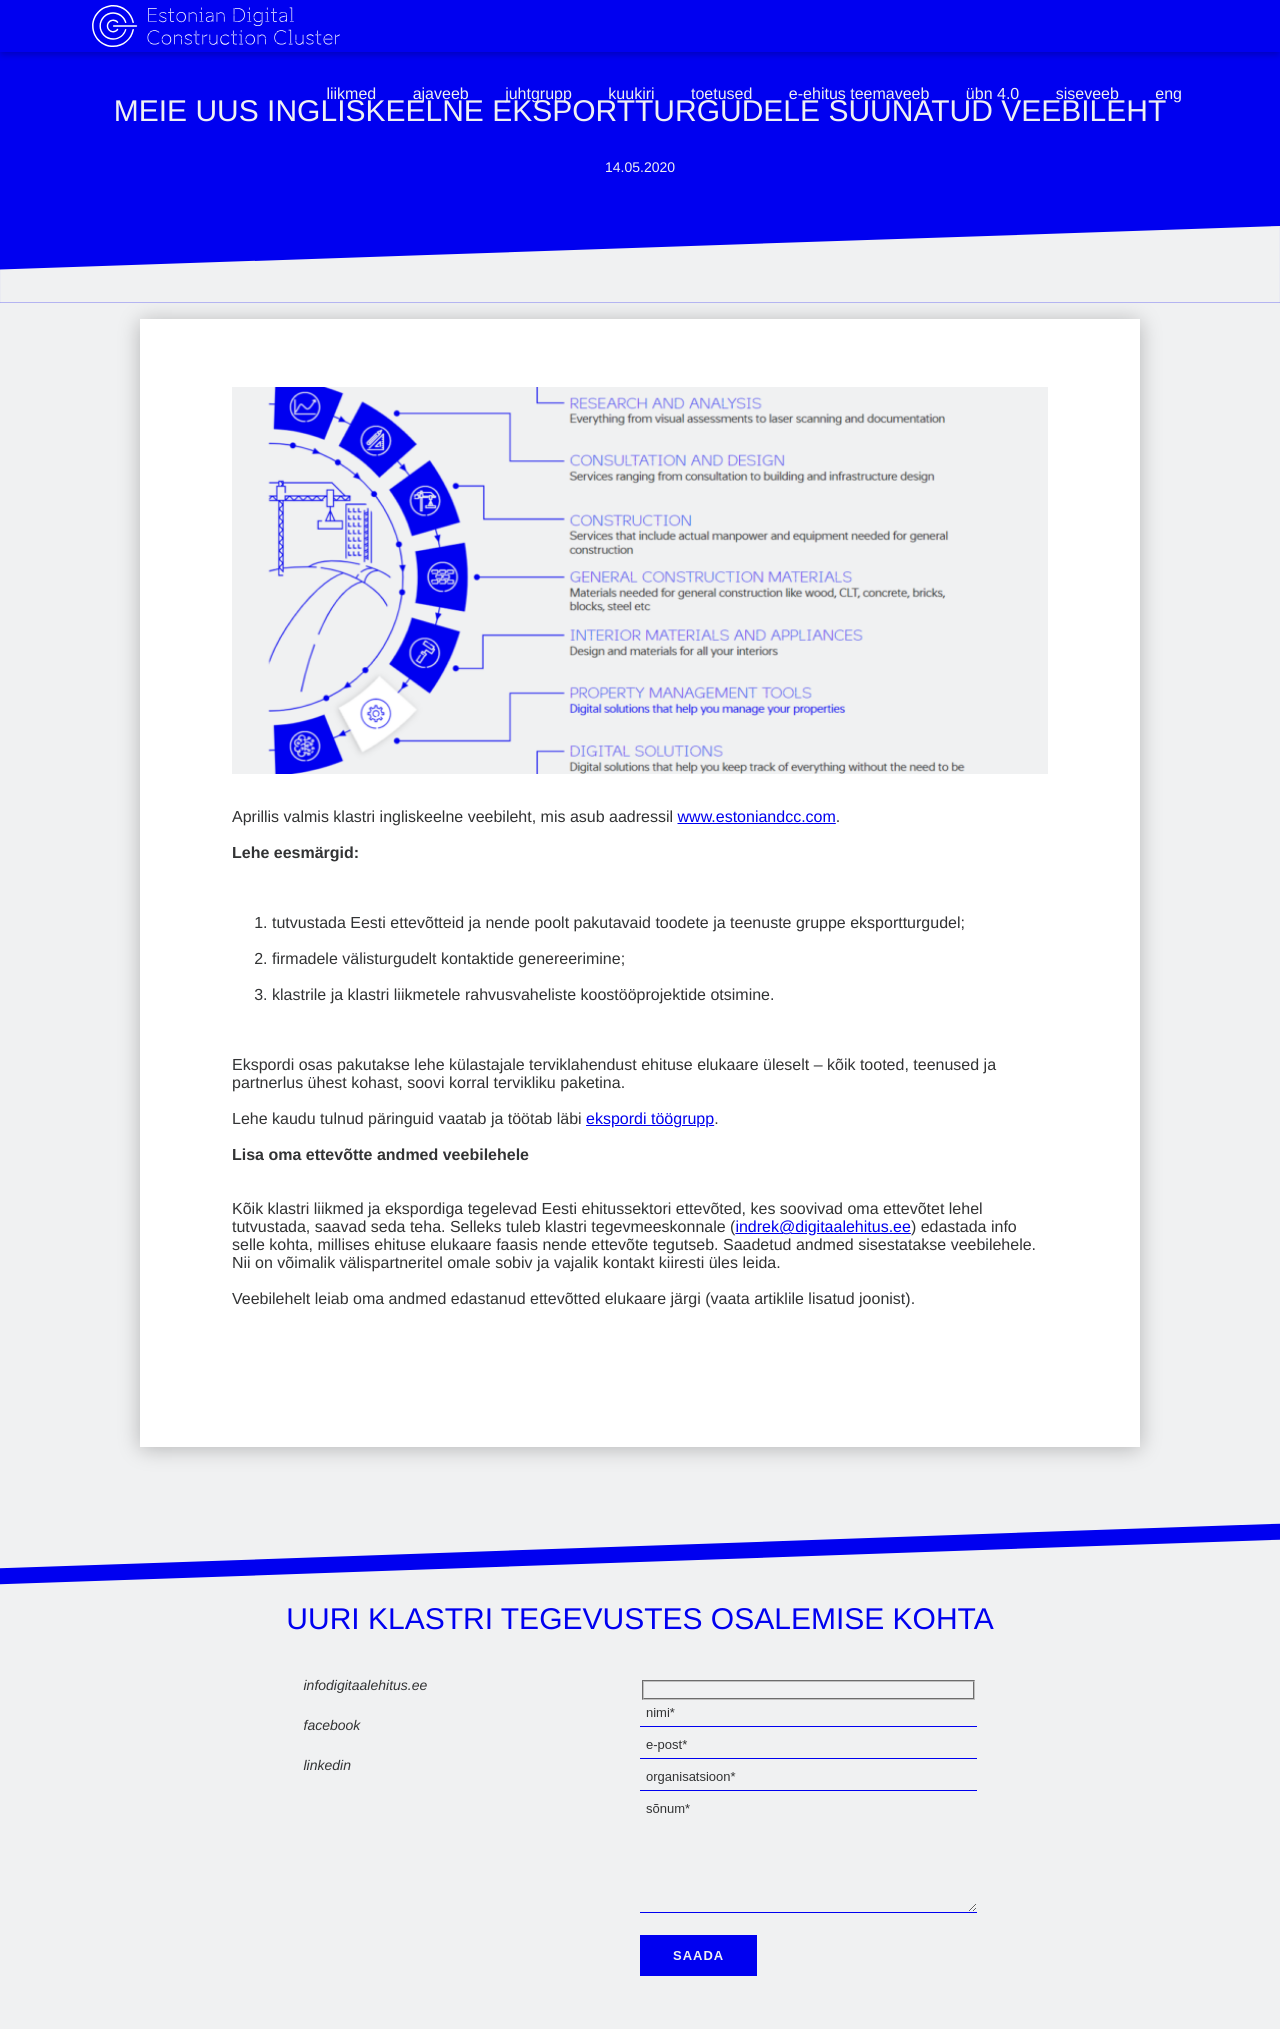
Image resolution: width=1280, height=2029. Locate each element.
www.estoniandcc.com (757, 817)
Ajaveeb (441, 94)
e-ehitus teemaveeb (859, 94)
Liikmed (351, 94)
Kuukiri (631, 94)
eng (1168, 94)
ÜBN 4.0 (992, 94)
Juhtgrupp (538, 94)
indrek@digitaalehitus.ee (822, 1227)
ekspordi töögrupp (650, 1119)
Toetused (721, 94)
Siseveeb (1087, 94)
